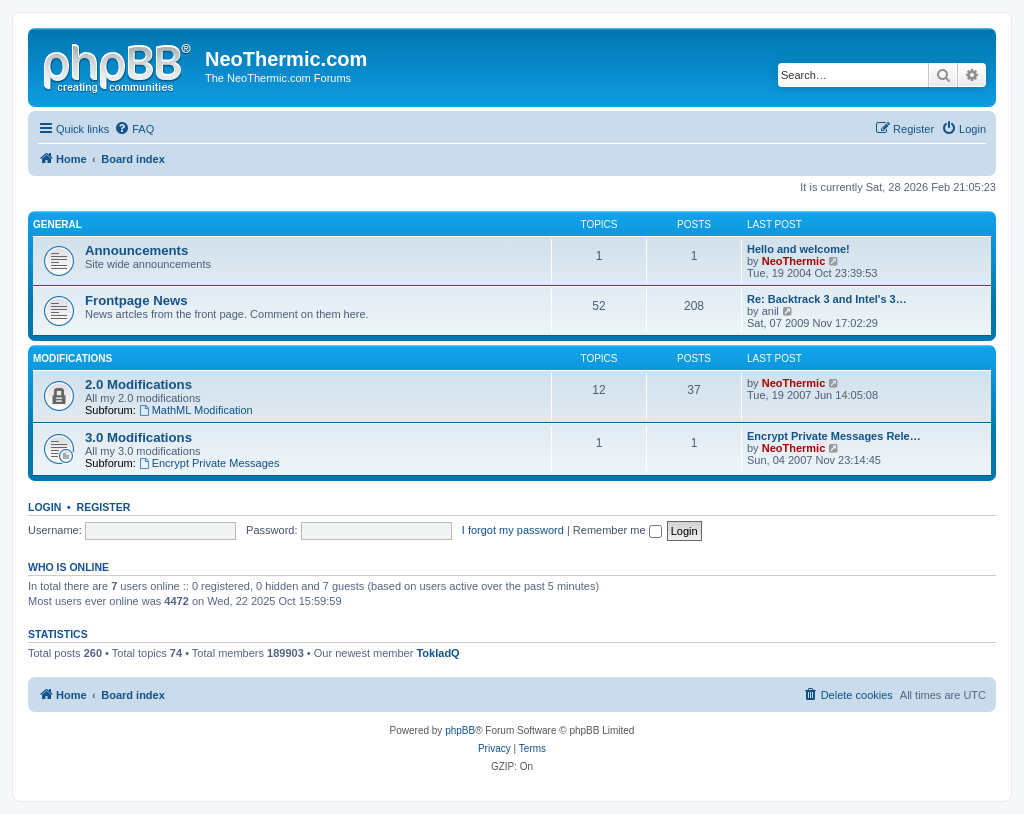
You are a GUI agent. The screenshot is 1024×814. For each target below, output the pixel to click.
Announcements (136, 250)
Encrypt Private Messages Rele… (834, 436)
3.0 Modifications (138, 437)
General (57, 224)
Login (44, 507)
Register (104, 507)
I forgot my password (513, 530)
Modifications (72, 358)
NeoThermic (794, 261)
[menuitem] (134, 129)
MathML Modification (196, 410)
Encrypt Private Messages (209, 463)
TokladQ (437, 653)
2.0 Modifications (138, 384)
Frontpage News (136, 300)
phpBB (460, 730)
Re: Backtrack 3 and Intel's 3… (827, 299)
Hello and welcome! (798, 249)
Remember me (617, 530)
